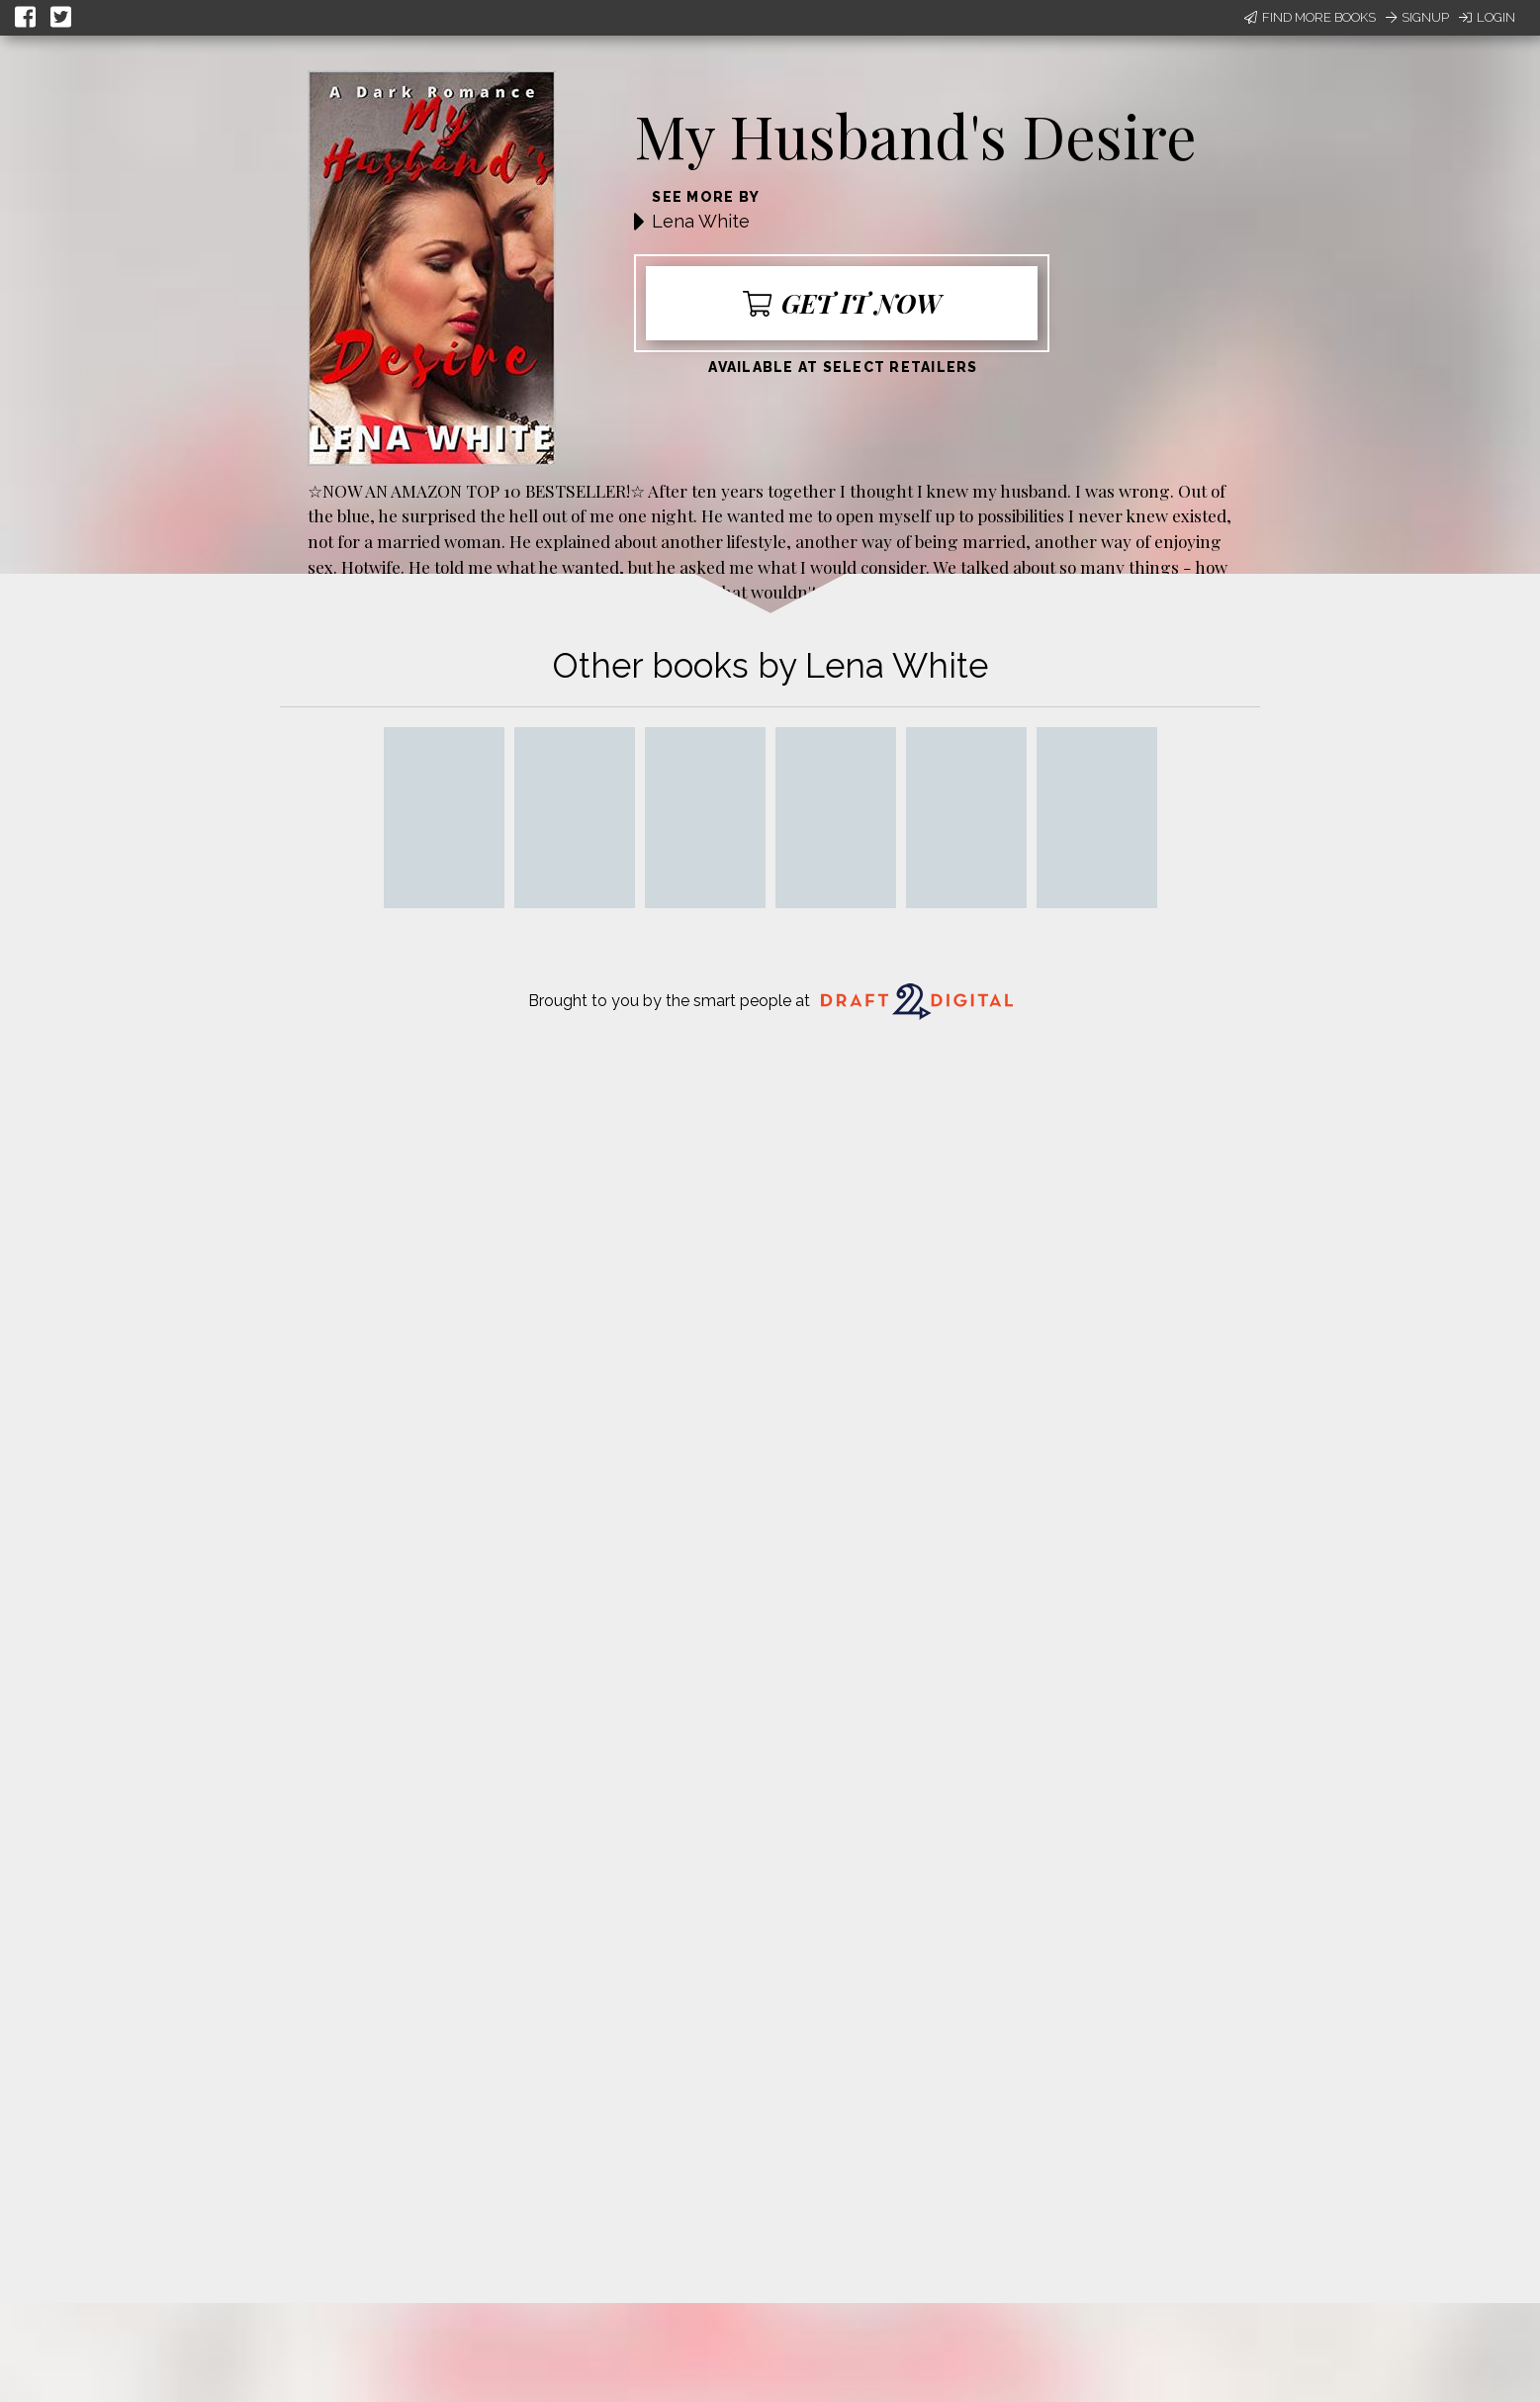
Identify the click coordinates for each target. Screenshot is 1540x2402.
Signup (1417, 17)
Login (1487, 17)
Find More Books (1310, 17)
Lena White (701, 221)
